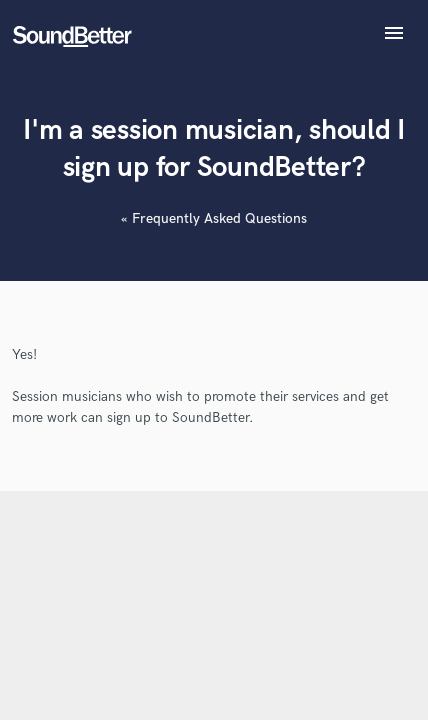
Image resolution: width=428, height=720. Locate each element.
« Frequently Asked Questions (214, 218)
